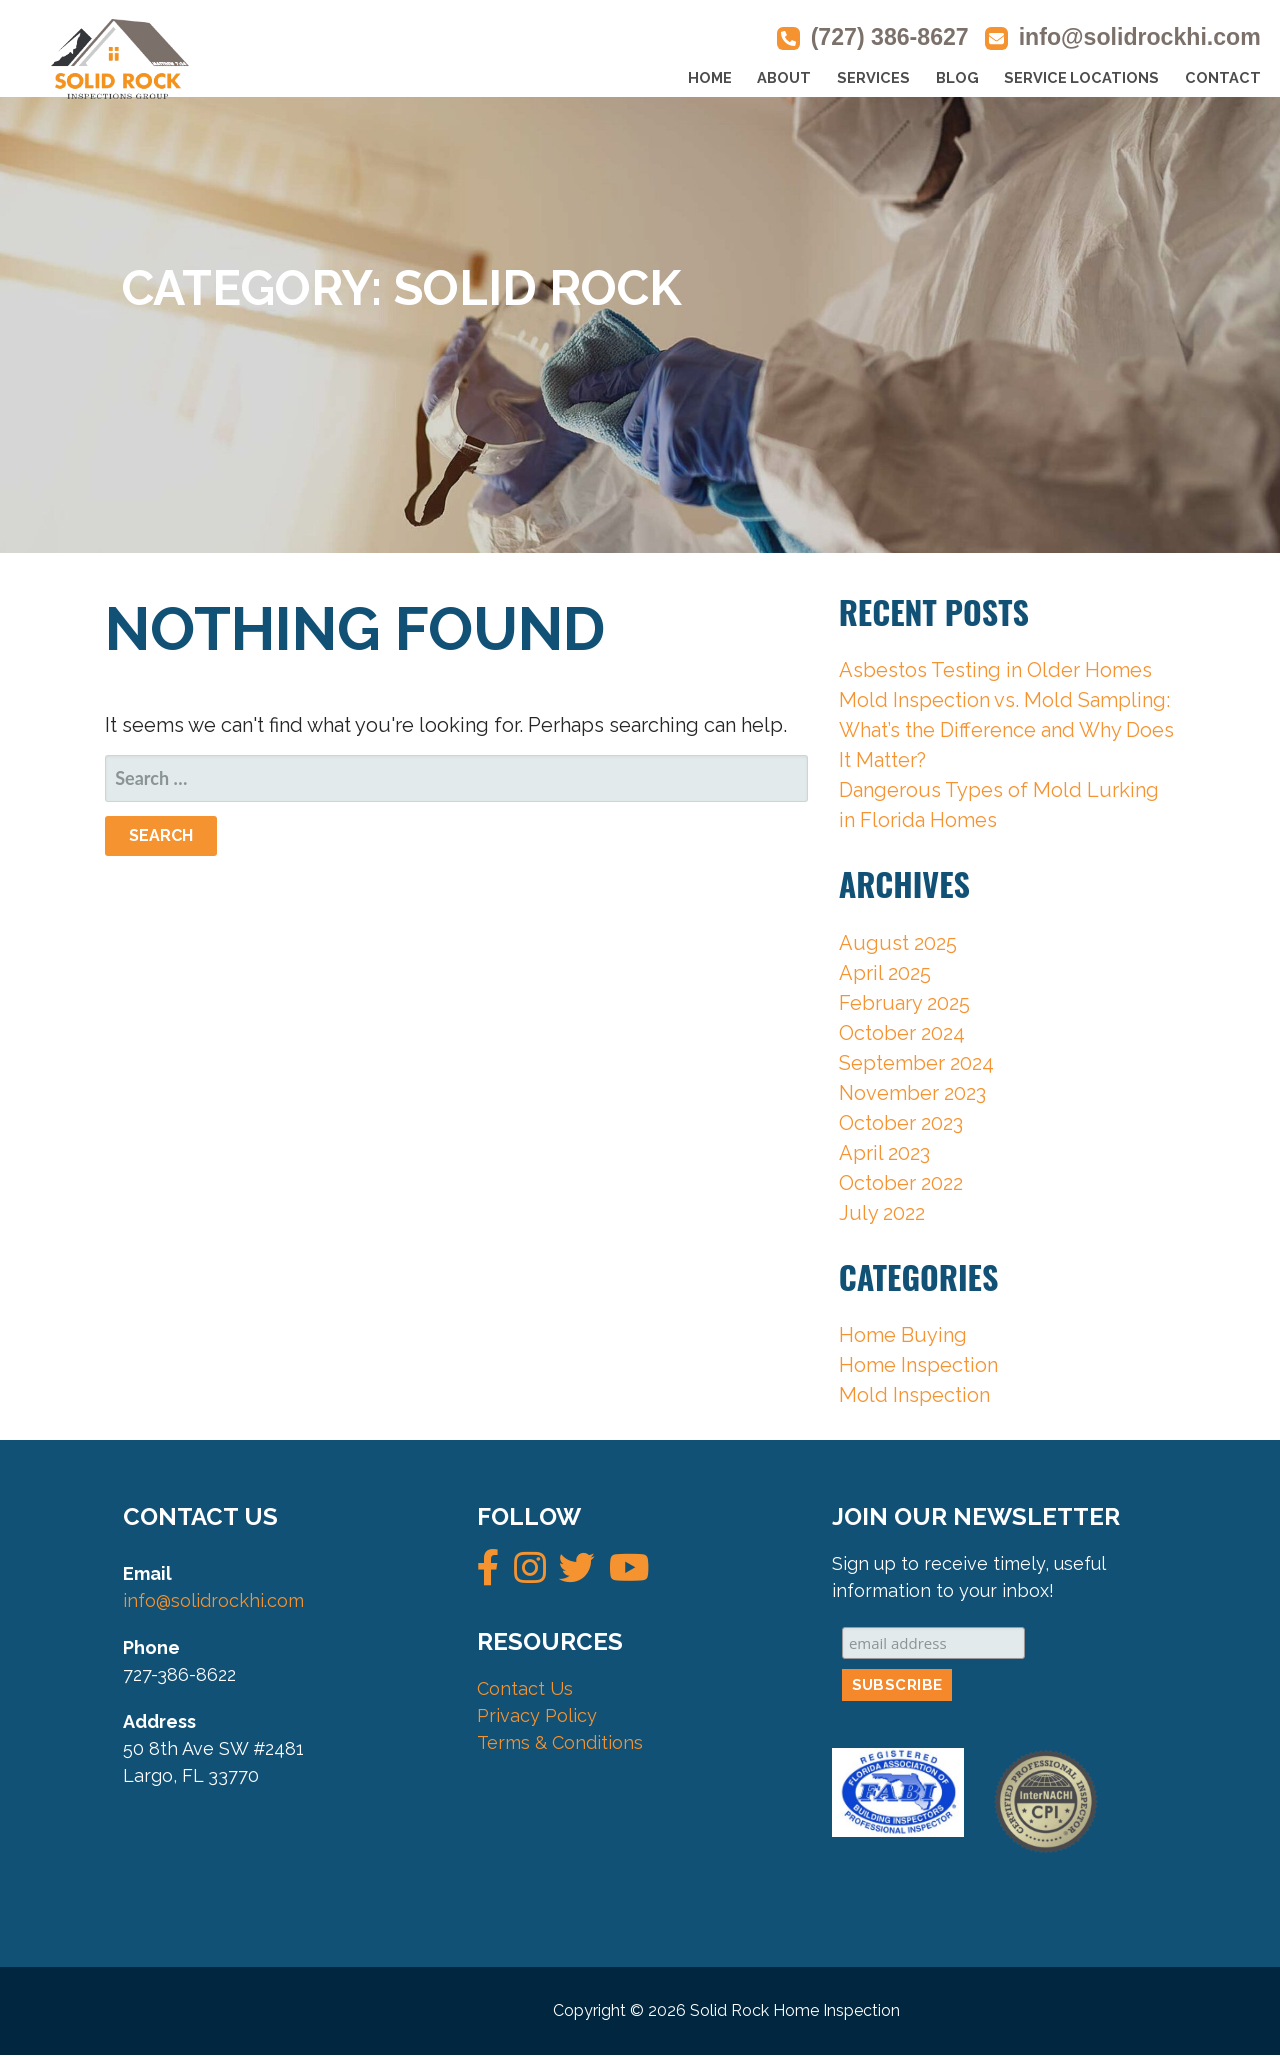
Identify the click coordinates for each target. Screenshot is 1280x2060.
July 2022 (882, 1213)
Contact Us (525, 1688)
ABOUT (784, 77)
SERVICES (873, 77)
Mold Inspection (914, 1395)
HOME (710, 77)
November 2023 (912, 1093)
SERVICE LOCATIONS (1081, 77)
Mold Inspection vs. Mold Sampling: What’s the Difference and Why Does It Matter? (1006, 730)
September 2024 (916, 1063)
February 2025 (904, 1003)
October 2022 (901, 1183)
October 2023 (901, 1123)
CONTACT (1223, 77)
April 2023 (884, 1153)
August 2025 (898, 943)
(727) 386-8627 (890, 37)
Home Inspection (918, 1365)
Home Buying (903, 1335)
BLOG (957, 77)
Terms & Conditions (560, 1742)
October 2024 (902, 1033)
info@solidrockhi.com (1140, 37)
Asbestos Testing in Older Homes (995, 670)
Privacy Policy (537, 1715)
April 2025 (885, 973)
